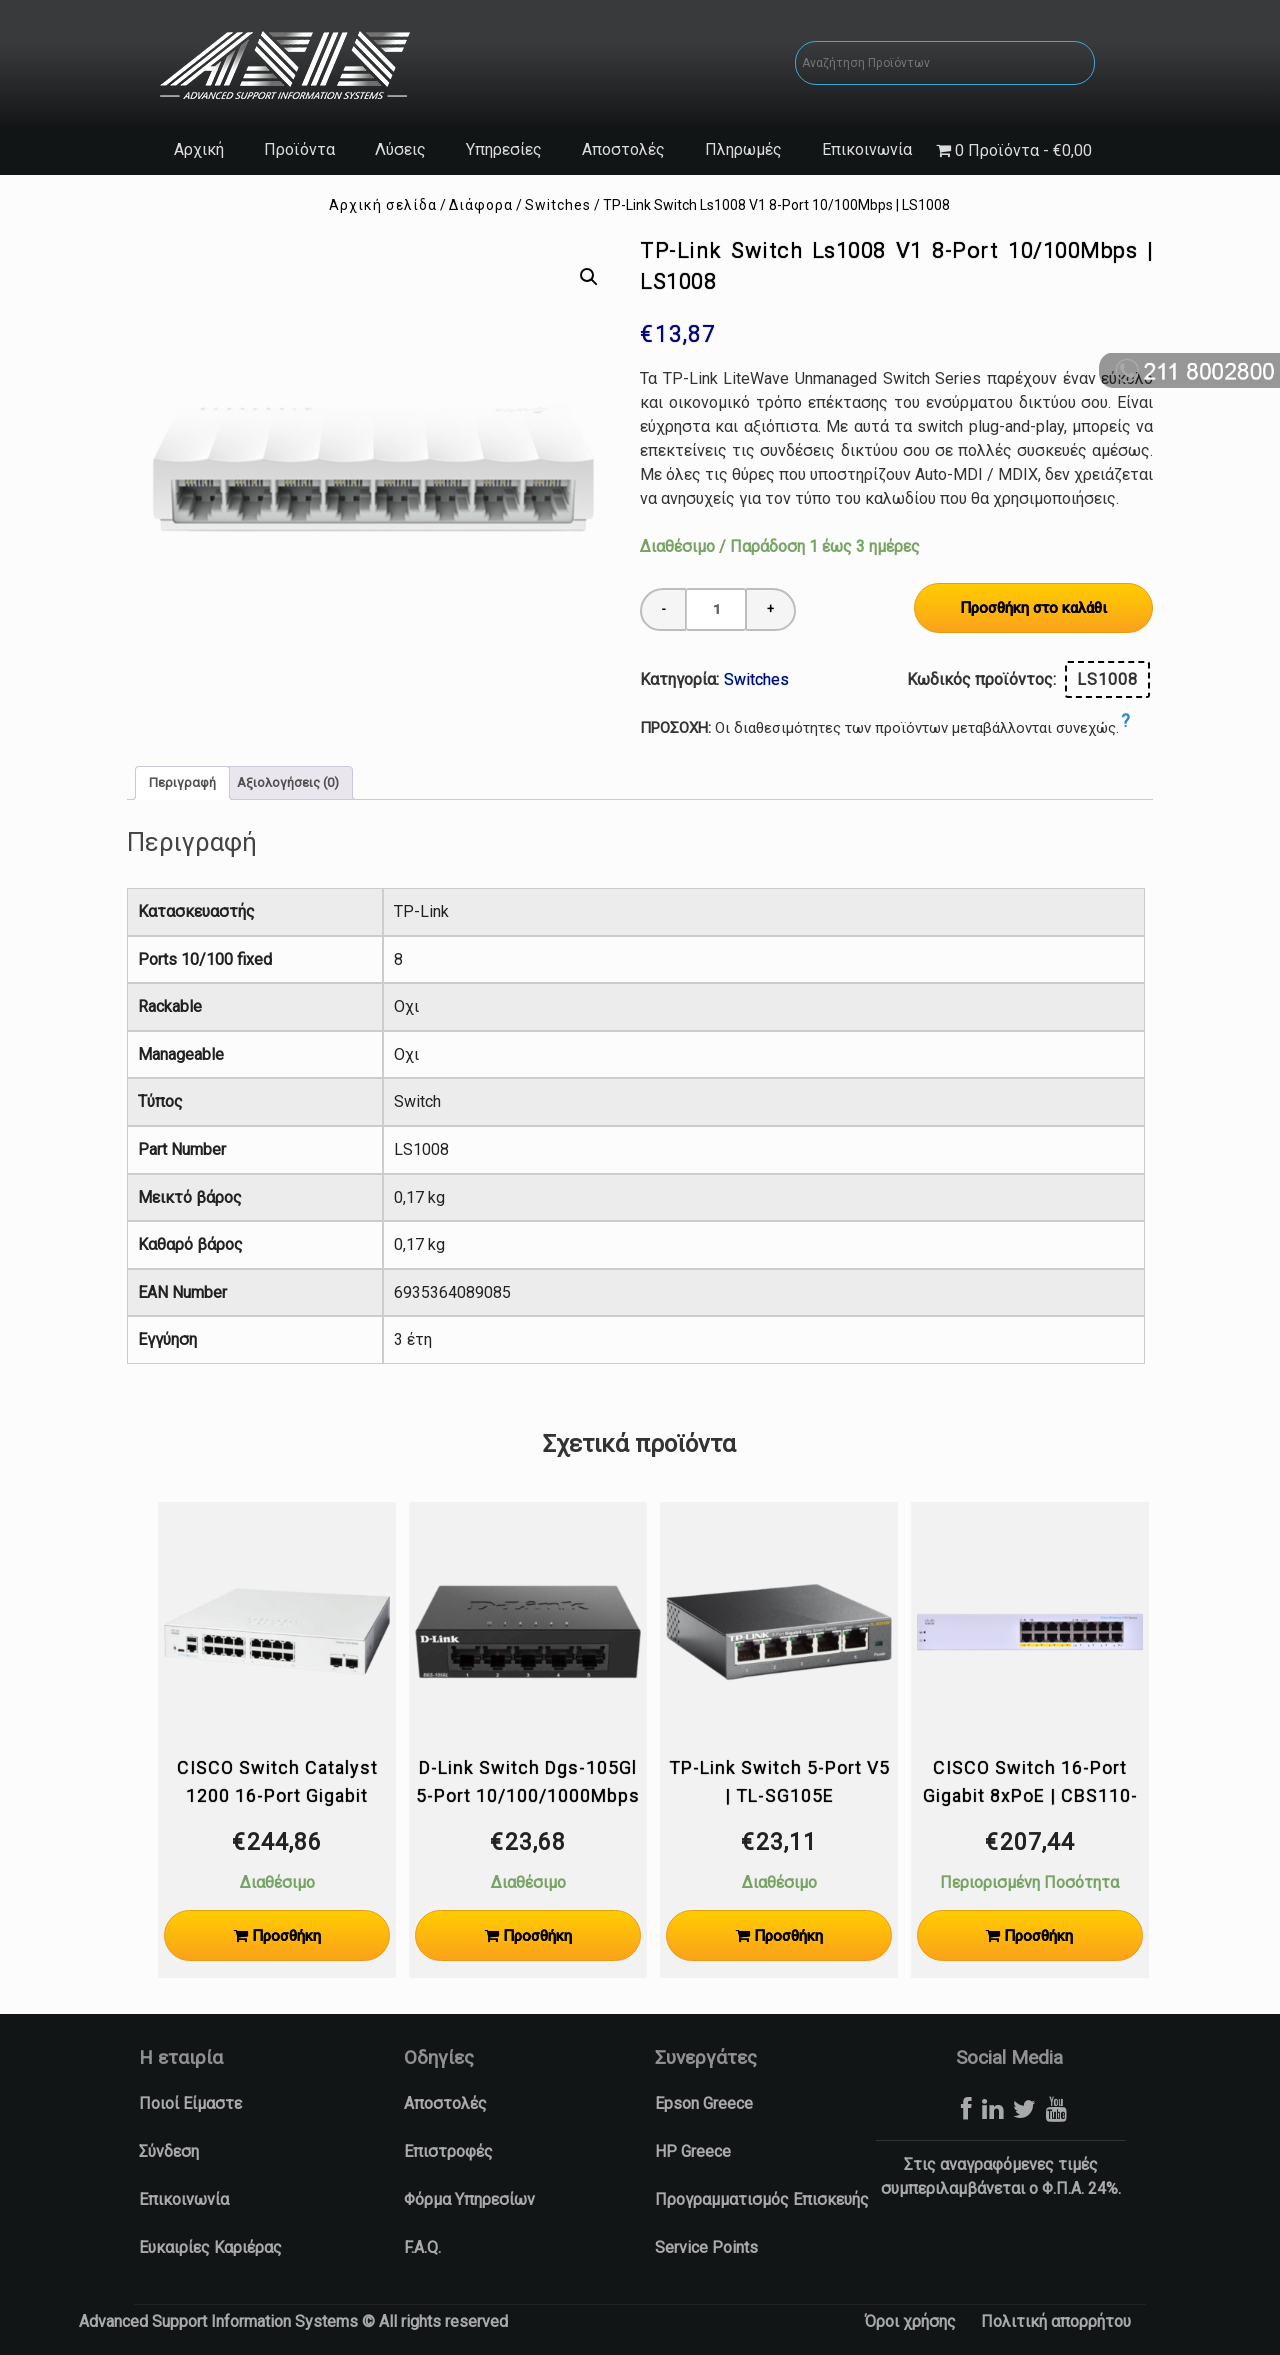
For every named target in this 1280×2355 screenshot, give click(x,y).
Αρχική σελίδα (383, 205)
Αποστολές (623, 149)
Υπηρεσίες (504, 149)
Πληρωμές (743, 149)
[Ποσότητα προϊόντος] (716, 609)
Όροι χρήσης (910, 2321)
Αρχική (199, 149)
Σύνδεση (169, 2151)
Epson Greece (704, 2103)
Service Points (706, 2247)
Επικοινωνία (867, 149)
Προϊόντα (299, 149)
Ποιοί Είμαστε (190, 2103)
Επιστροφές (448, 2151)
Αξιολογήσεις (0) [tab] (288, 782)
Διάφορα (481, 205)
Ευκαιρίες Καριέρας (210, 2247)
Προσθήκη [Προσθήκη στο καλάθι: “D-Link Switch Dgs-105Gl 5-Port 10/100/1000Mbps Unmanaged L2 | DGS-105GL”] (537, 1936)
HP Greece (693, 2151)
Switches (558, 205)
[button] (588, 277)
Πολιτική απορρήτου (1056, 2321)
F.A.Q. (422, 2247)
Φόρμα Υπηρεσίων (469, 2199)
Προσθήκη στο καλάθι (1033, 608)
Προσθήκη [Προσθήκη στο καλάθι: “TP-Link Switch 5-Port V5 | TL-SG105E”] (788, 1936)
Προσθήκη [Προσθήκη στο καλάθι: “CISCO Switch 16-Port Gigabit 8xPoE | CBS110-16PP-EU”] (1038, 1936)
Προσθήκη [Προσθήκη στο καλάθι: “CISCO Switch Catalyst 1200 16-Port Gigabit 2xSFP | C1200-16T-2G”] (286, 1936)
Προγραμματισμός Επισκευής (762, 2199)
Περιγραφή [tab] (182, 782)
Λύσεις (400, 149)
